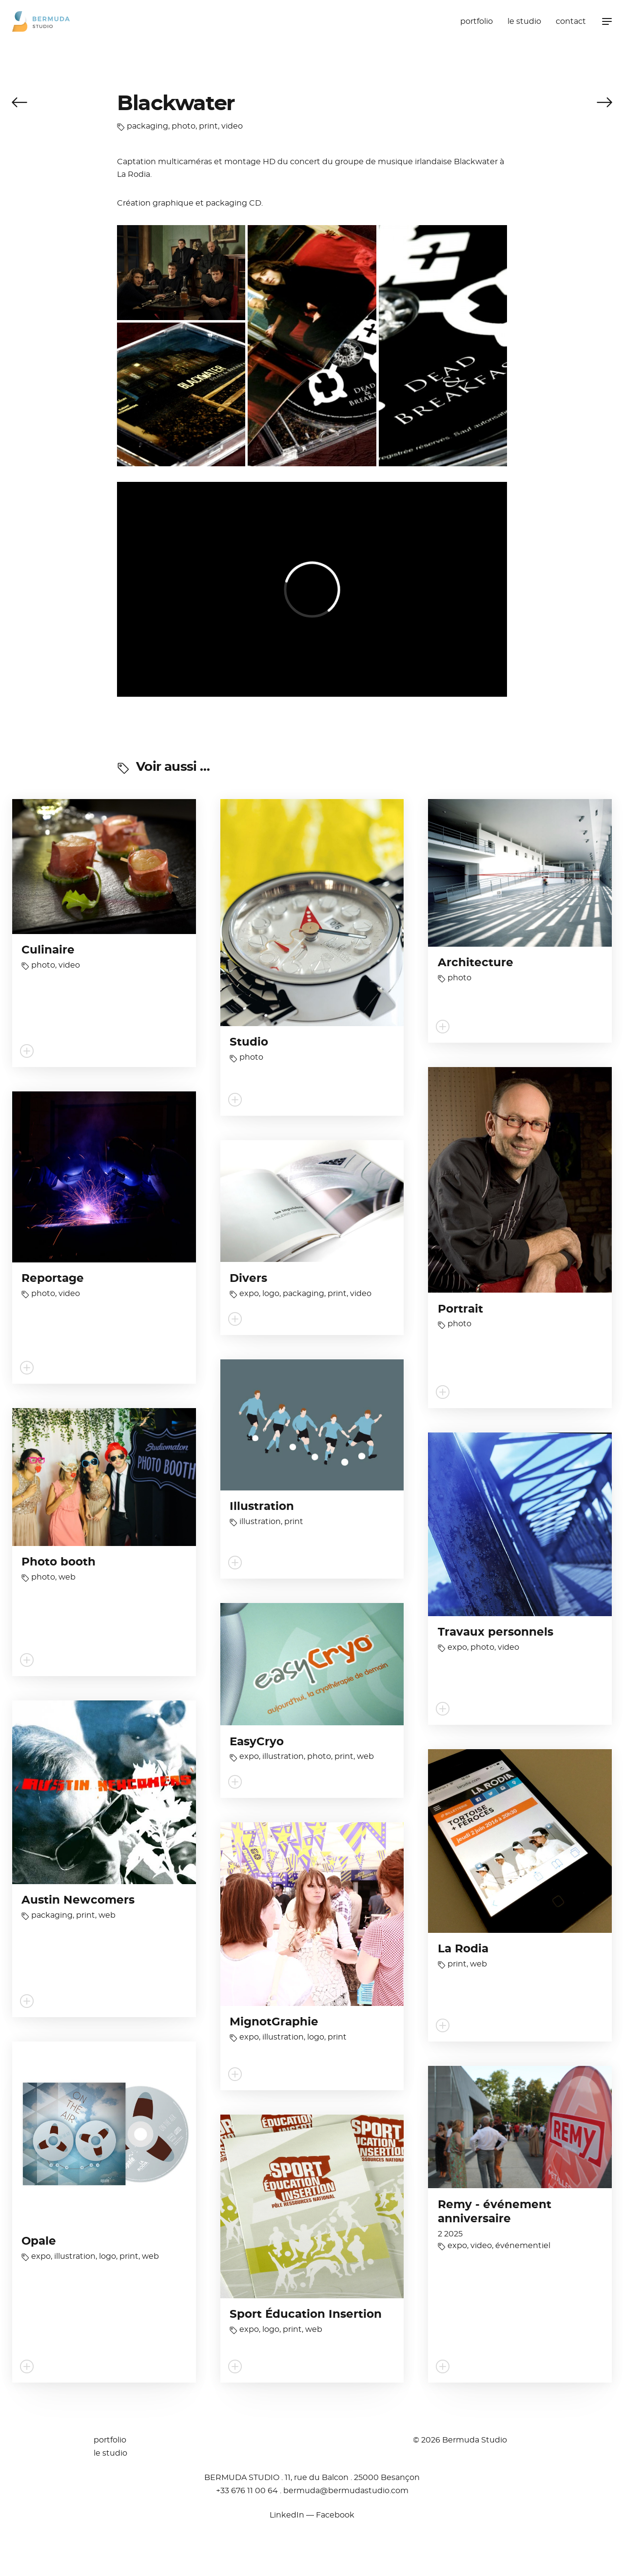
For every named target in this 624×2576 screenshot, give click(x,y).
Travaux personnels (495, 1632)
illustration (260, 1522)
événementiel (522, 2246)
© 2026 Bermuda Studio (460, 2440)
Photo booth (58, 1562)
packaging (147, 126)
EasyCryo (257, 1742)
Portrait (460, 1309)
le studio (524, 21)
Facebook (335, 2515)
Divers (248, 1278)
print (208, 126)
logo (270, 1294)
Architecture (475, 963)
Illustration (262, 1506)
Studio (249, 1042)
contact (571, 21)
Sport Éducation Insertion (306, 2314)
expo (249, 1294)
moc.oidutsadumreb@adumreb (346, 2491)
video (232, 126)
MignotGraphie (274, 2022)
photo (183, 126)
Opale (38, 2241)
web (67, 1577)
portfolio (476, 21)
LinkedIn (287, 2515)
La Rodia (463, 1949)
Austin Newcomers (78, 1900)
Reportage (52, 1278)
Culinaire (48, 950)
